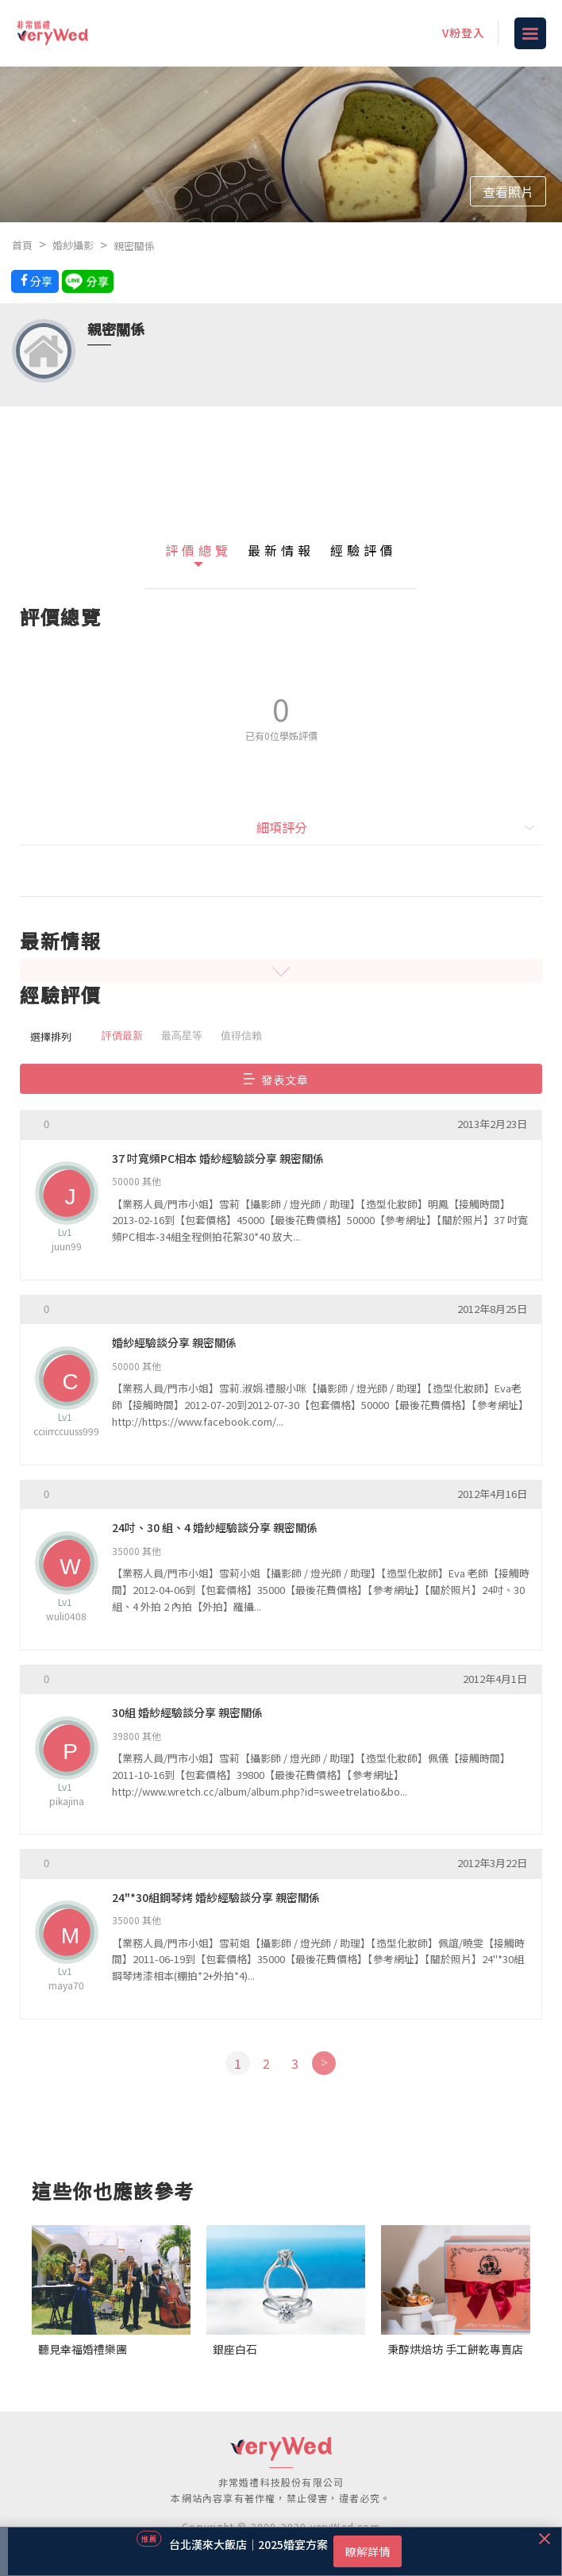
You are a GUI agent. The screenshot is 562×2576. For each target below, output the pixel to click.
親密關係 (134, 245)
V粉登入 (463, 32)
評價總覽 (198, 550)
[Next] (323, 2063)
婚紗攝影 (73, 244)
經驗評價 (363, 550)
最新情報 (281, 550)
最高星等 (181, 1036)
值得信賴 (241, 1036)
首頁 (22, 244)
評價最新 (122, 1036)
